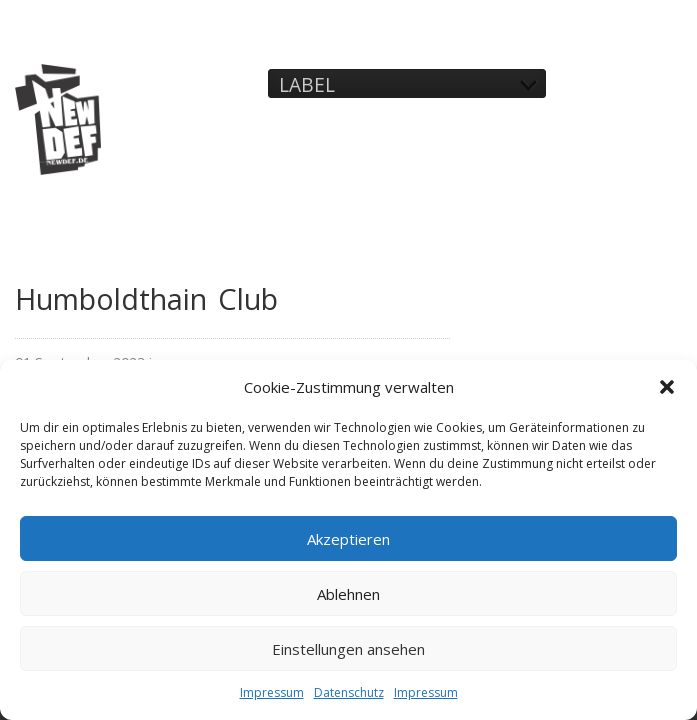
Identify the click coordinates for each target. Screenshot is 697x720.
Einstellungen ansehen (348, 649)
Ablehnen (348, 594)
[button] (667, 387)
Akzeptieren (348, 539)
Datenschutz (349, 692)
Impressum (272, 692)
